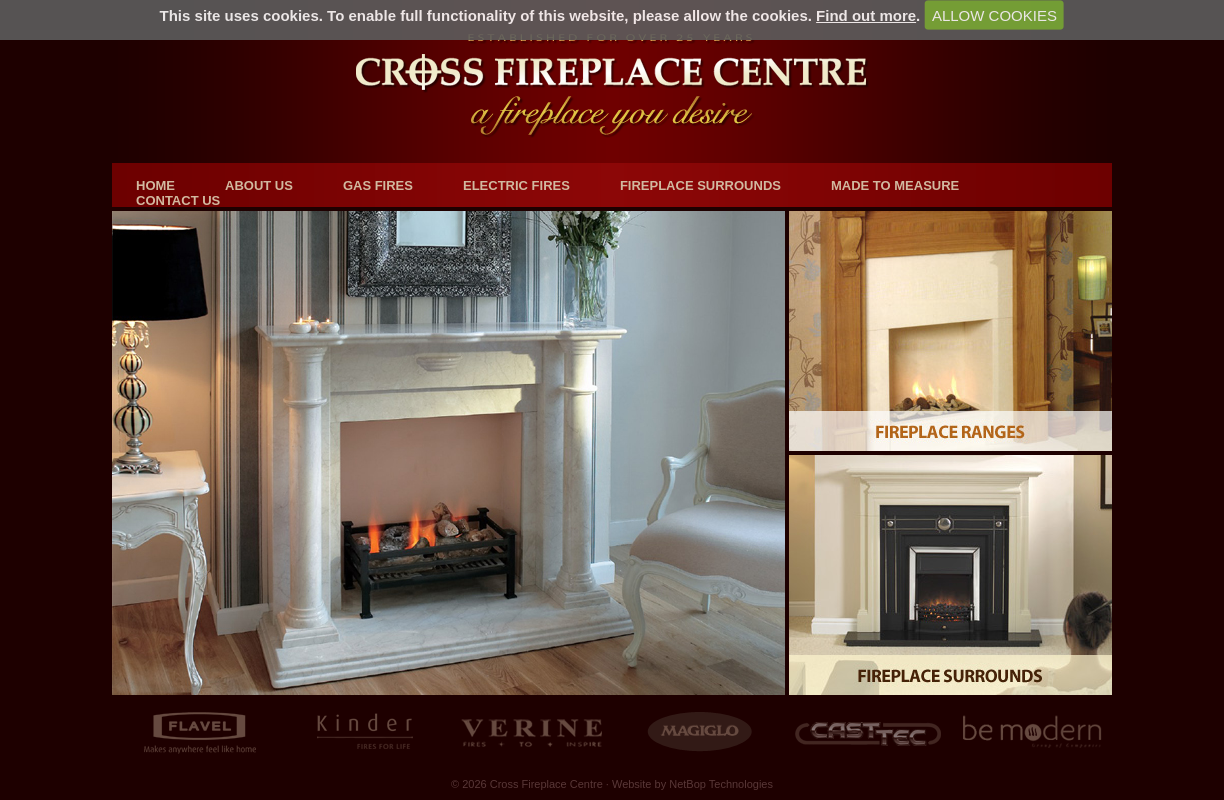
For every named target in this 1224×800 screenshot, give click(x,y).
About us (259, 185)
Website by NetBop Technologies (692, 784)
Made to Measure (895, 185)
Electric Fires (516, 185)
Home (155, 185)
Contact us (178, 200)
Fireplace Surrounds (700, 185)
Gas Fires (378, 185)
